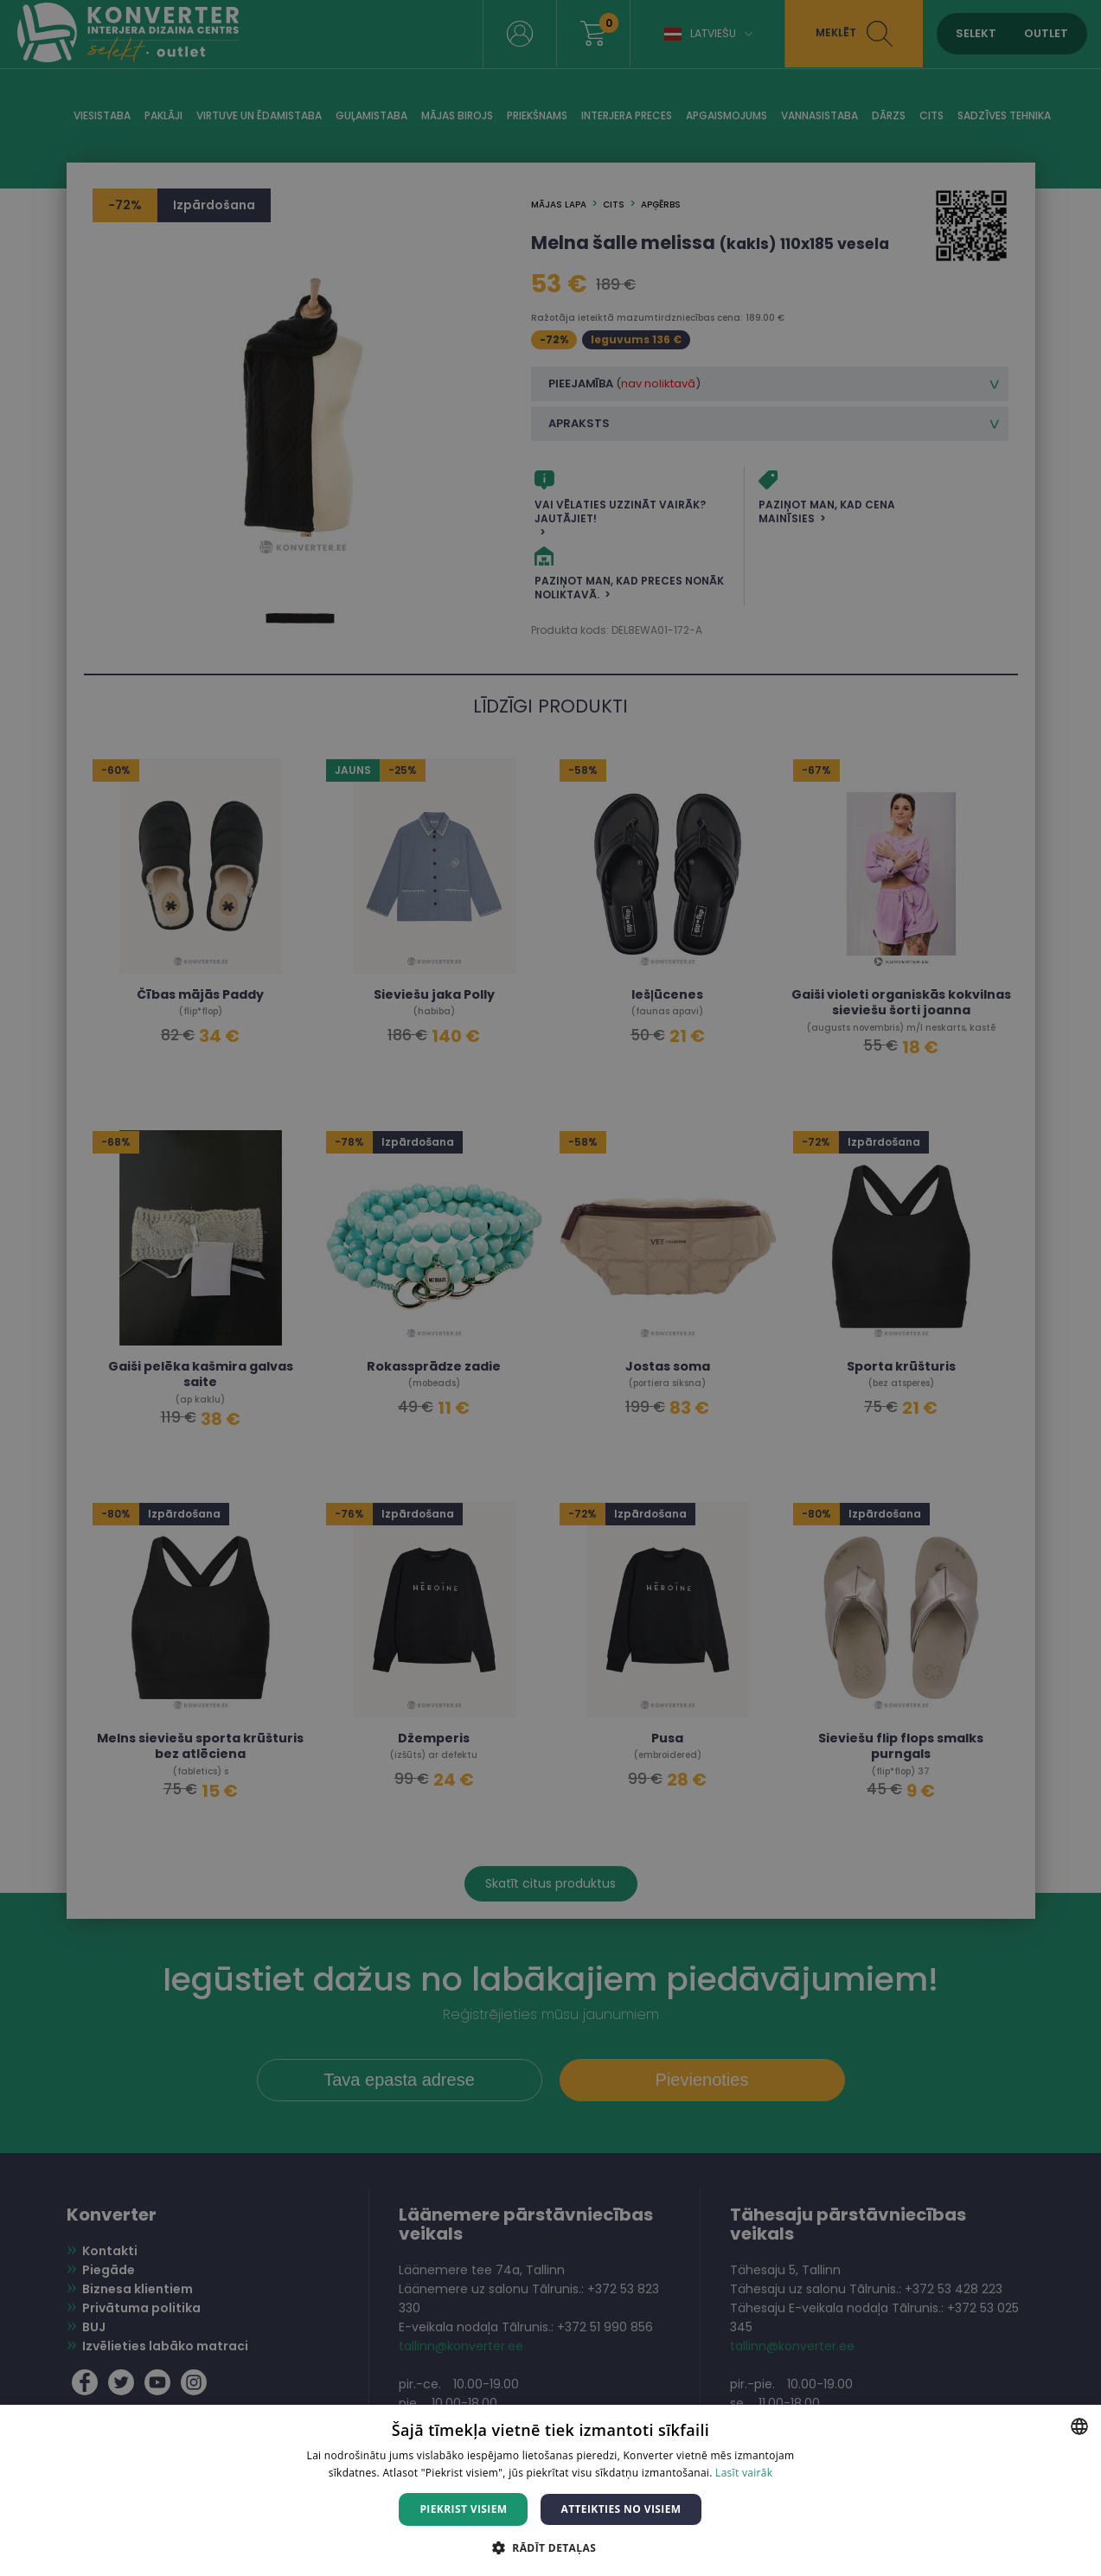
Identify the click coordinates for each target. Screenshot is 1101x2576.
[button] (550, 2547)
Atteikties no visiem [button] (620, 2509)
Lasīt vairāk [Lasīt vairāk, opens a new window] (743, 2472)
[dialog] (550, 1288)
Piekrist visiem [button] (463, 2509)
